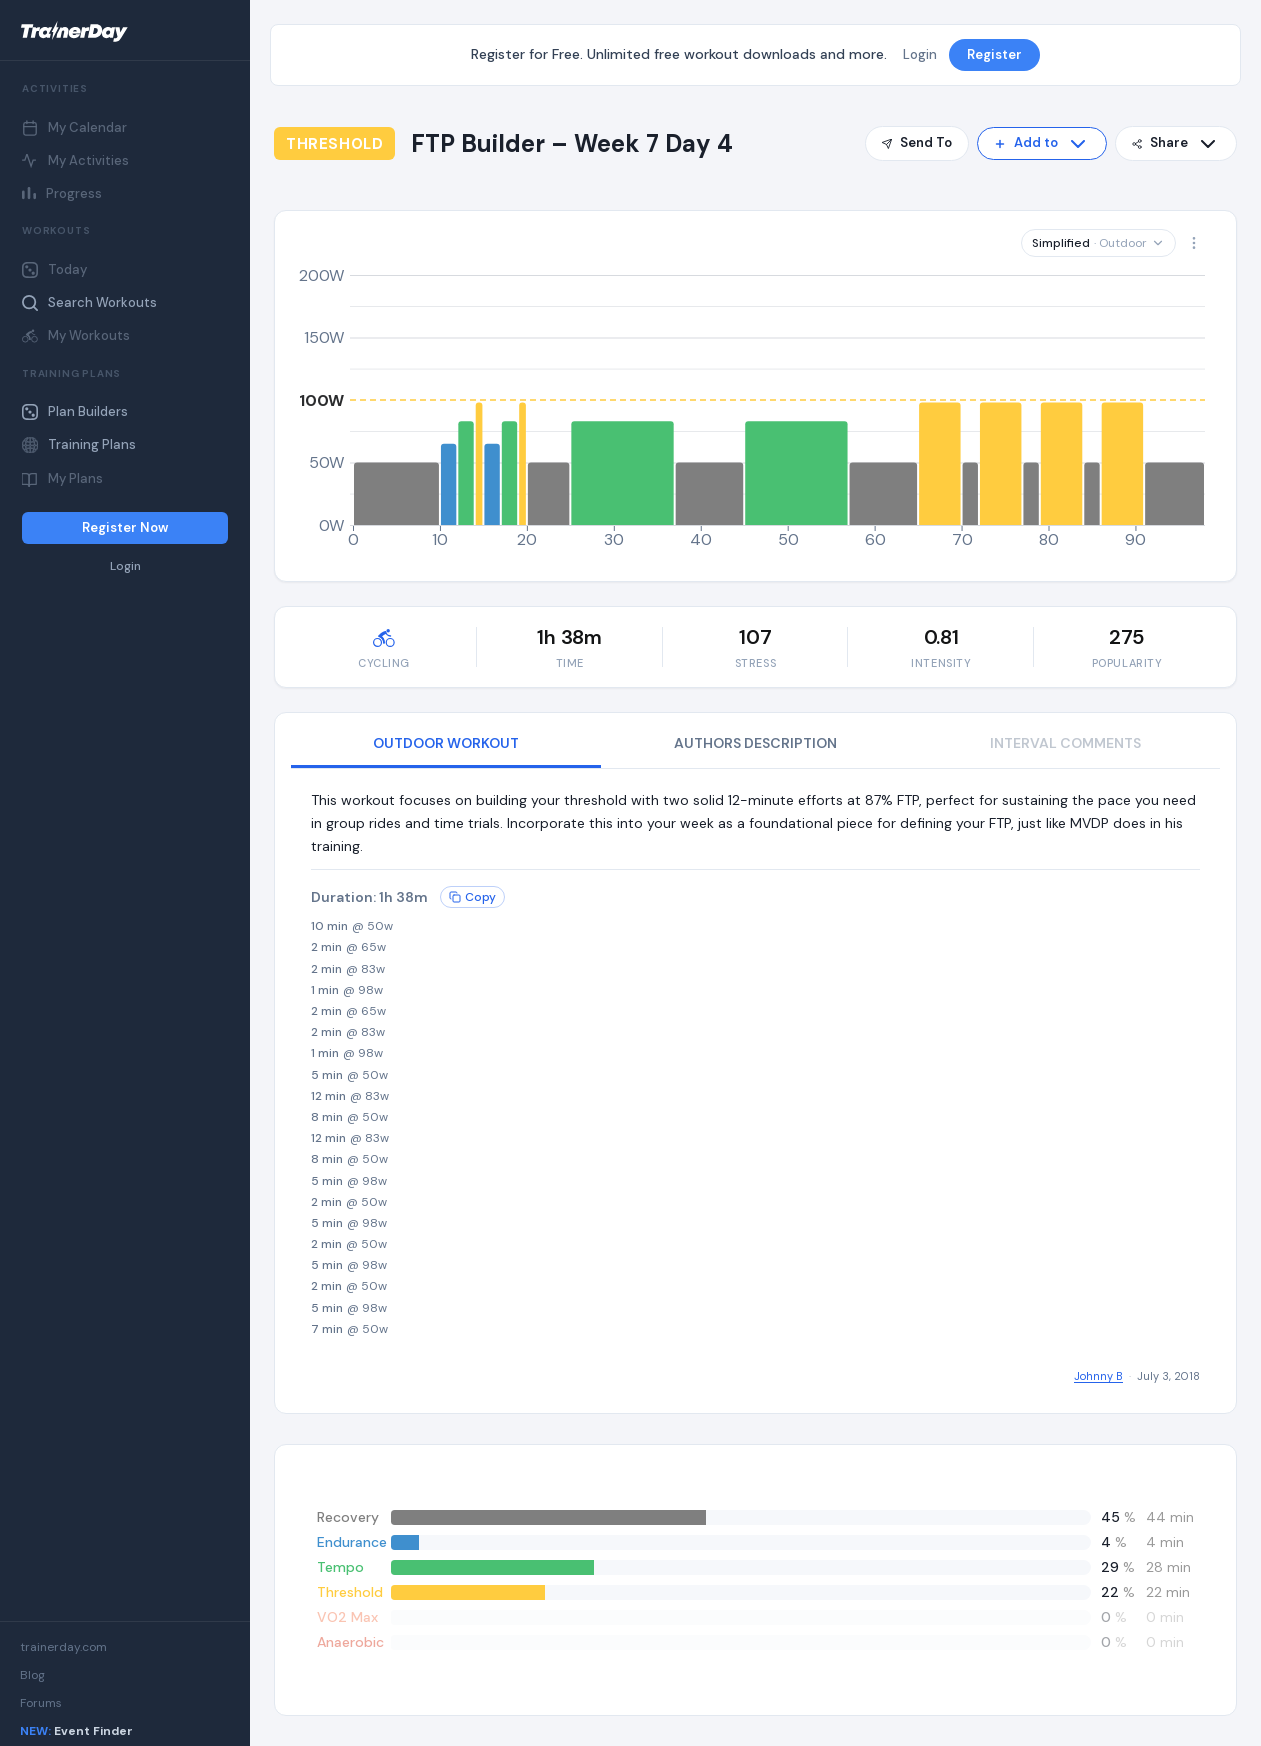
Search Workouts (89, 302)
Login (125, 566)
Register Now (125, 527)
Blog (32, 1675)
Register (994, 54)
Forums (41, 1703)
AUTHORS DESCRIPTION (755, 743)
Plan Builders (75, 411)
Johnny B (1098, 1376)
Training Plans (79, 444)
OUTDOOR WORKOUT (446, 743)
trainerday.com (63, 1647)
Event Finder (76, 1731)
